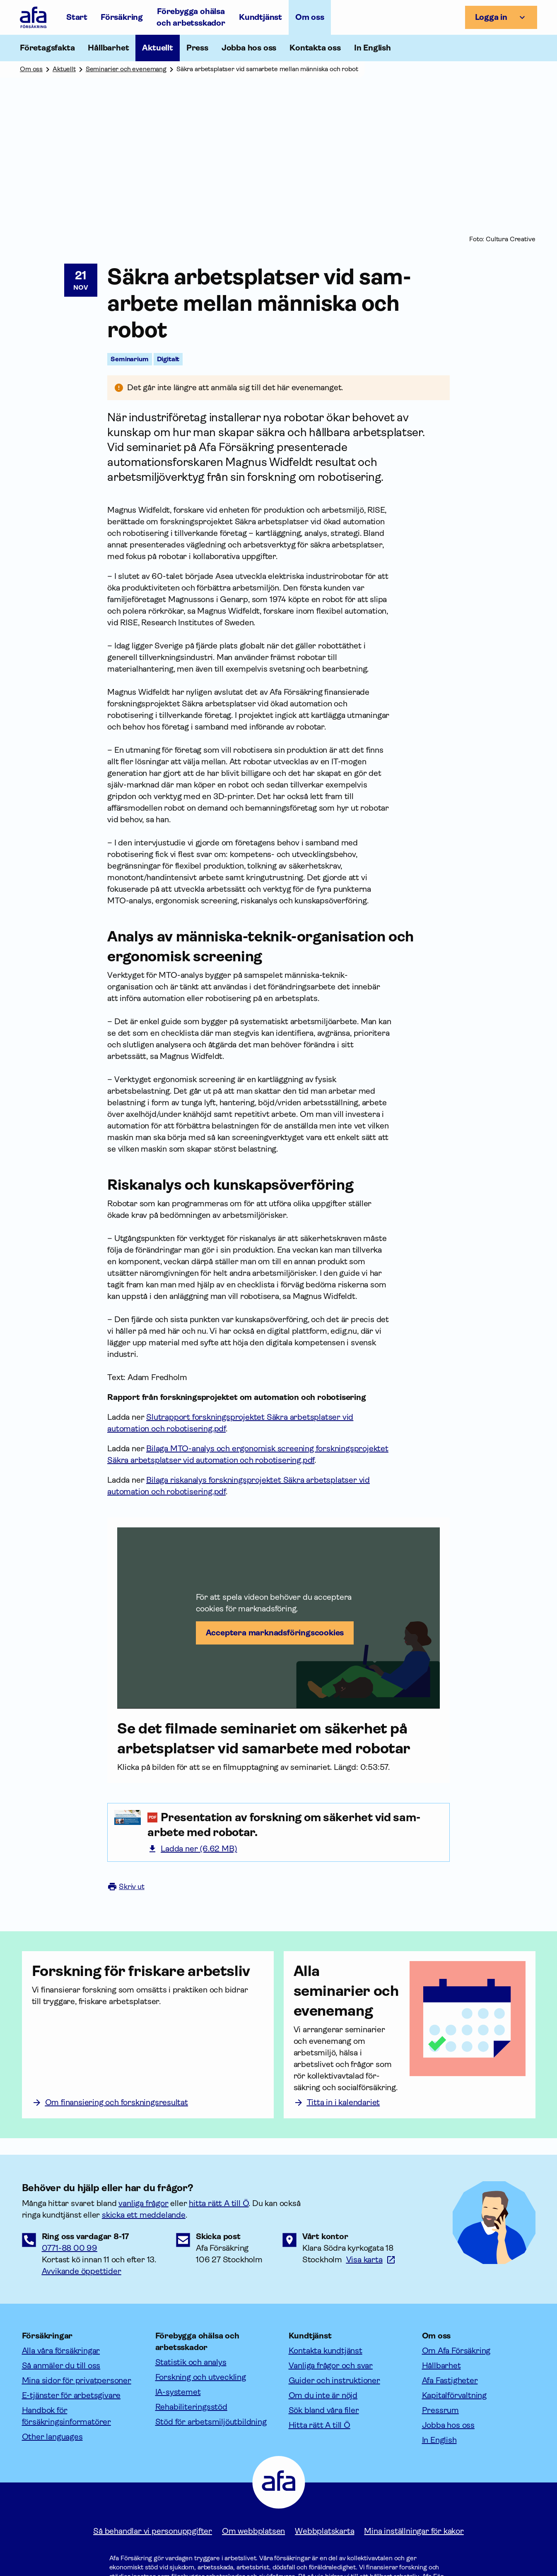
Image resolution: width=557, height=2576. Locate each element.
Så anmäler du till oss (61, 2365)
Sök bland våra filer (324, 2410)
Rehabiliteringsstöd (191, 2407)
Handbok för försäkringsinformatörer (66, 2416)
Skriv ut (126, 1887)
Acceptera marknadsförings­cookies (275, 1632)
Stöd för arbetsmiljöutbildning (211, 2422)
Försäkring (122, 17)
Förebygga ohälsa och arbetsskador (191, 17)
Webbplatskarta (324, 2531)
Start (76, 17)
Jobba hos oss (249, 48)
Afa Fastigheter (450, 2380)
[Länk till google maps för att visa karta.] (371, 2259)
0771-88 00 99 (69, 2248)
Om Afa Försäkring (456, 2350)
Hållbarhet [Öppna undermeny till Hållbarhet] (108, 48)
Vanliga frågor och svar (331, 2365)
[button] (278, 1618)
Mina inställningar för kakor (413, 2531)
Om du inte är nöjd (323, 2395)
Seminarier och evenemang (126, 69)
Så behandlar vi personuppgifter (152, 2531)
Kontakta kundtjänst (325, 2350)
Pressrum (440, 2410)
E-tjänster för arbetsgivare (71, 2395)
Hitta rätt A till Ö (319, 2425)
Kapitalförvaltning (454, 2395)
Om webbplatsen (253, 2531)
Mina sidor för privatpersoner (76, 2380)
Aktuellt (157, 48)
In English (372, 48)
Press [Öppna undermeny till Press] (197, 48)
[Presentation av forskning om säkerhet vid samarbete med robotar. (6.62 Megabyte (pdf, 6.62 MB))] (295, 1825)
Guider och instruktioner (334, 2380)
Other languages (52, 2437)
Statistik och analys (191, 2362)
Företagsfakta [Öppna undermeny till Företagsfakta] (47, 48)
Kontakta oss (315, 48)
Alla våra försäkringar (61, 2350)
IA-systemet (178, 2392)
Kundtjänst (260, 17)
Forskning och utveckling (200, 2377)
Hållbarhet (441, 2365)
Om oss (309, 17)
